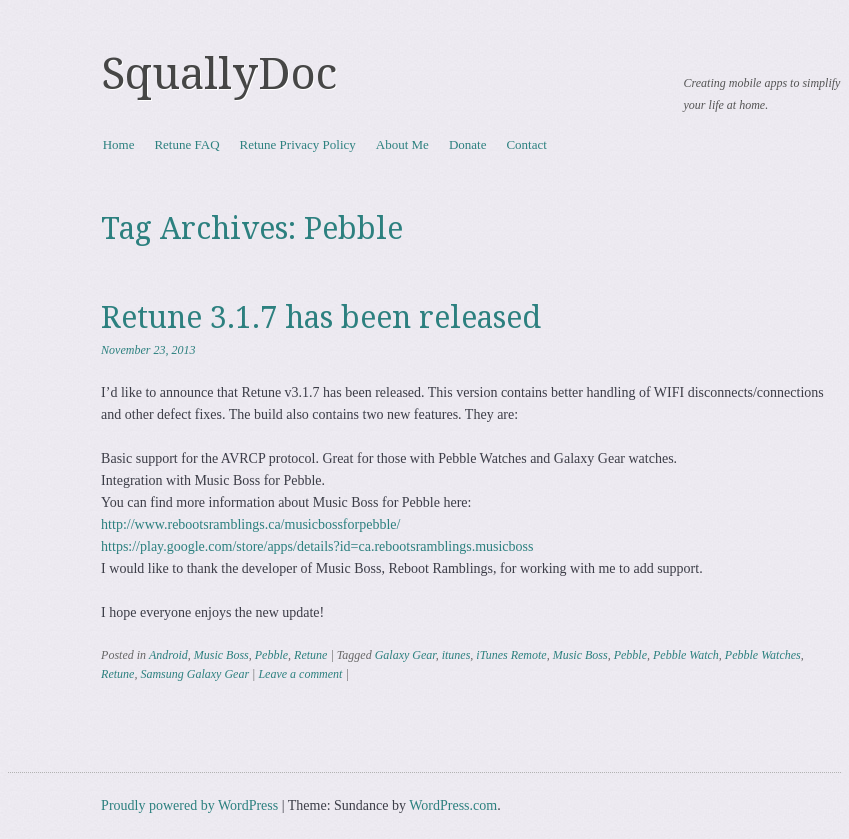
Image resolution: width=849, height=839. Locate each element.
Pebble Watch (686, 655)
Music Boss (221, 655)
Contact (526, 144)
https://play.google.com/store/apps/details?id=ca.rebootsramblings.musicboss (317, 546)
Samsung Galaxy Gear (194, 674)
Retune (310, 655)
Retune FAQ (186, 144)
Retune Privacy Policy (298, 144)
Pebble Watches (763, 655)
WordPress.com (453, 805)
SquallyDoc (219, 74)
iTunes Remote (511, 655)
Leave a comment (300, 674)
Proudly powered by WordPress (189, 805)
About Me (402, 144)
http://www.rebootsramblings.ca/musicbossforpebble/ (250, 524)
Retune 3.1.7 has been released (321, 317)
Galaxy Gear (405, 655)
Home (119, 144)
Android (168, 655)
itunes (456, 655)
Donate (468, 144)
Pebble (271, 655)
